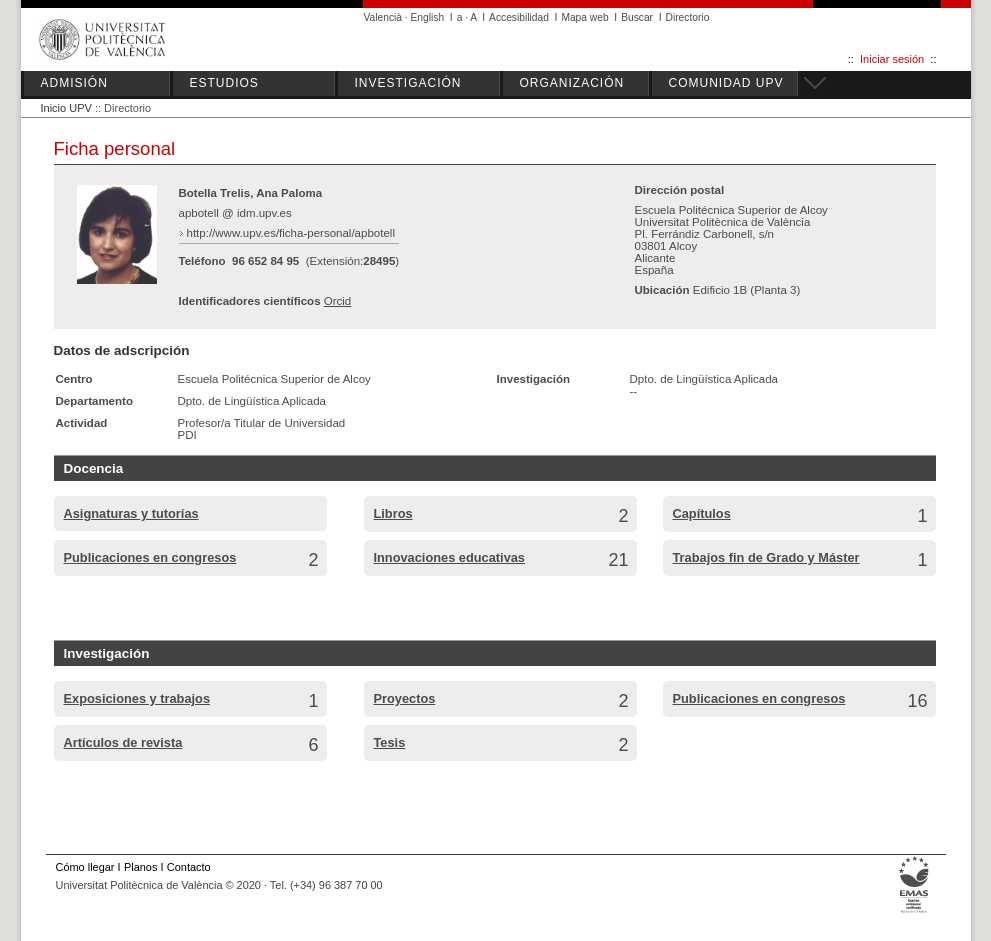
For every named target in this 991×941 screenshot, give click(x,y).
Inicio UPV (66, 108)
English (428, 17)
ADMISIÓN (74, 83)
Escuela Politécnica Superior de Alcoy (274, 379)
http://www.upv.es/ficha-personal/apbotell (291, 233)
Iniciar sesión (892, 59)
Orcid (338, 301)
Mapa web (584, 17)
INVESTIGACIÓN (408, 83)
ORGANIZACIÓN (572, 83)
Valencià (383, 17)
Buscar (637, 17)
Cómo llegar (85, 867)
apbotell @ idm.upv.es (235, 213)
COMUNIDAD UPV (726, 83)
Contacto (189, 867)
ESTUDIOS (224, 83)
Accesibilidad (519, 17)
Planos (140, 867)
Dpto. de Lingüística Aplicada (252, 401)
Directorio (688, 17)
